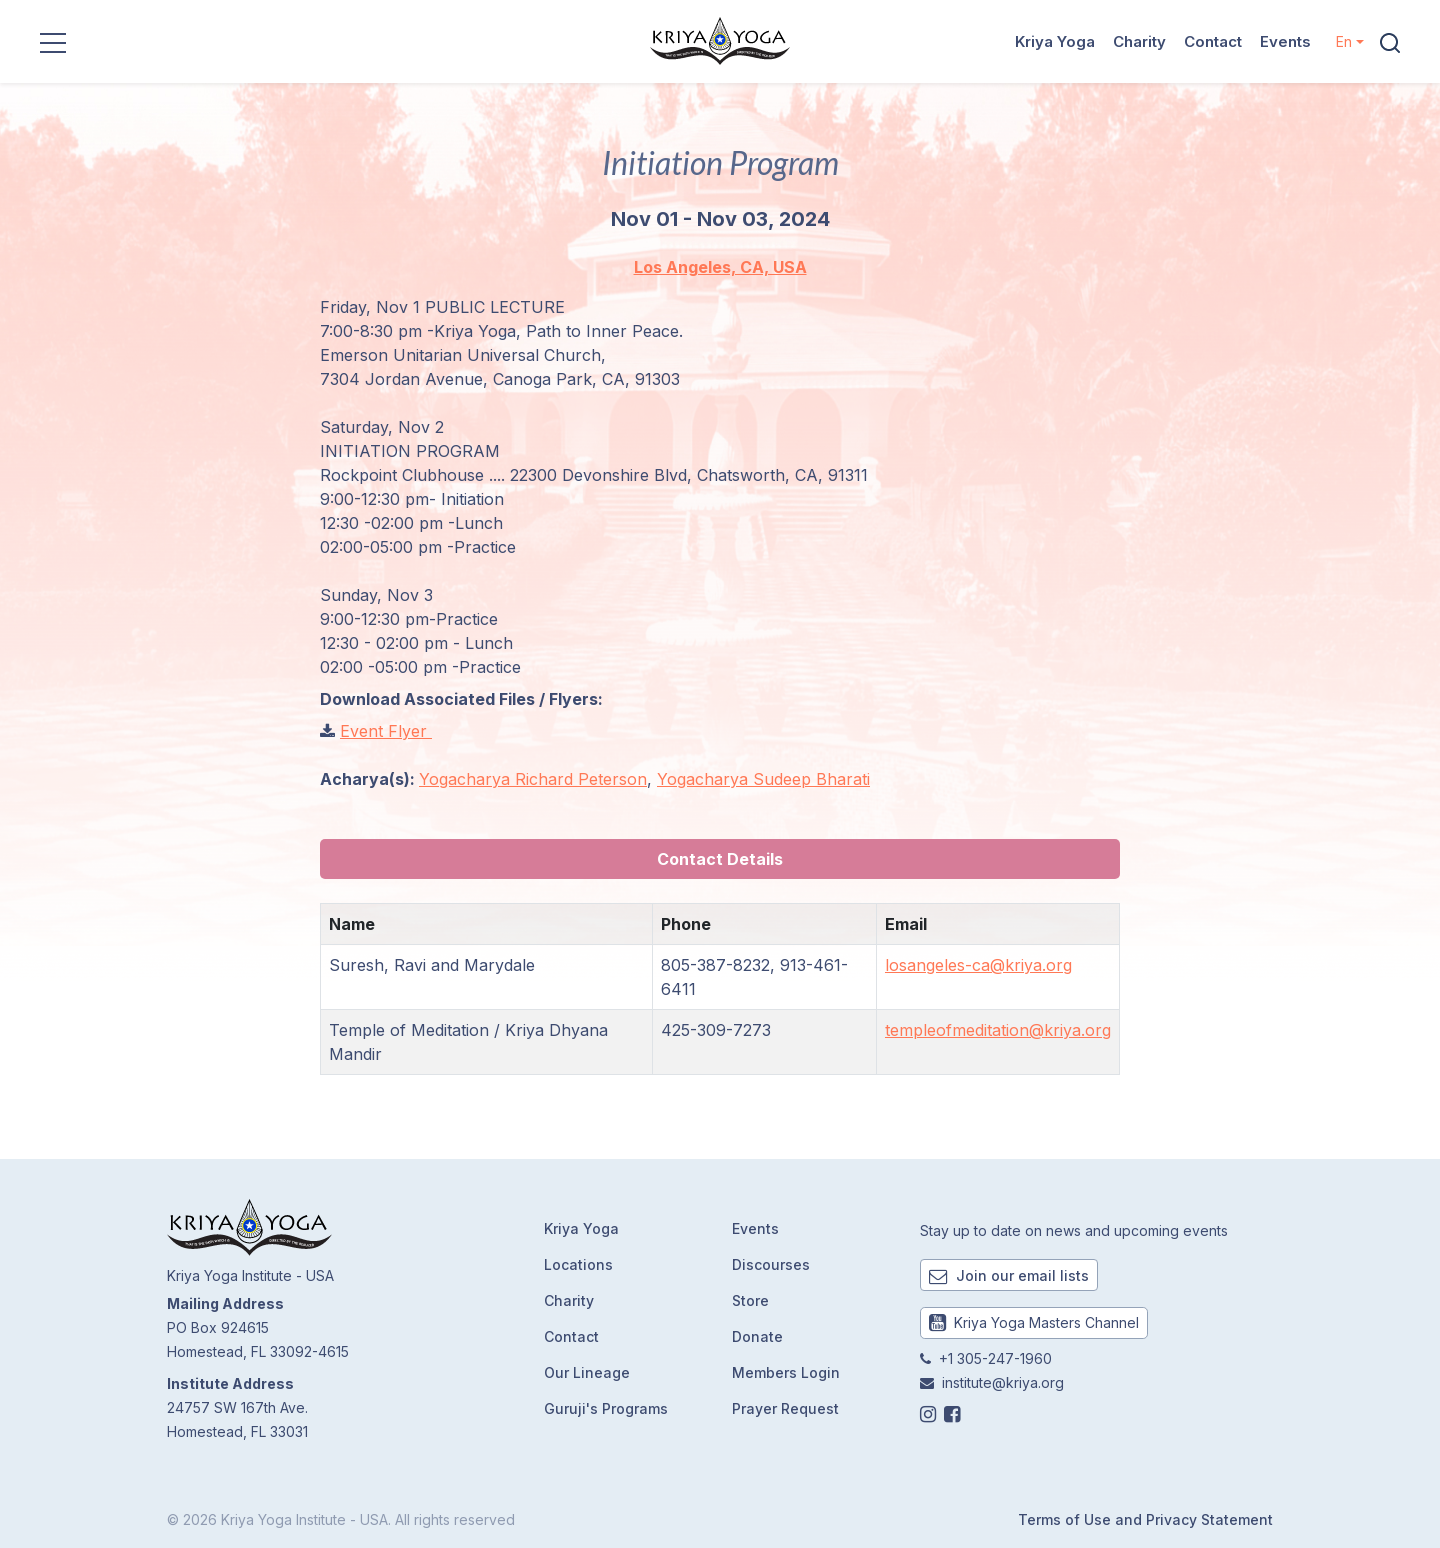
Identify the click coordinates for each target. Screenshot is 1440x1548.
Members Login (786, 1372)
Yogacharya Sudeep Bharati (763, 779)
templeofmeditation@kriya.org (998, 1030)
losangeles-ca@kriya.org (978, 965)
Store (750, 1300)
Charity (1139, 41)
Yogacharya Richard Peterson (533, 779)
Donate (757, 1336)
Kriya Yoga (1055, 41)
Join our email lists (1009, 1275)
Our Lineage (587, 1372)
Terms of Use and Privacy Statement (1145, 1519)
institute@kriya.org (1003, 1382)
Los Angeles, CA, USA (720, 267)
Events (1285, 41)
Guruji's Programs (606, 1408)
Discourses (771, 1264)
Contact (1213, 41)
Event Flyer (386, 731)
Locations (578, 1264)
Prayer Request (785, 1408)
